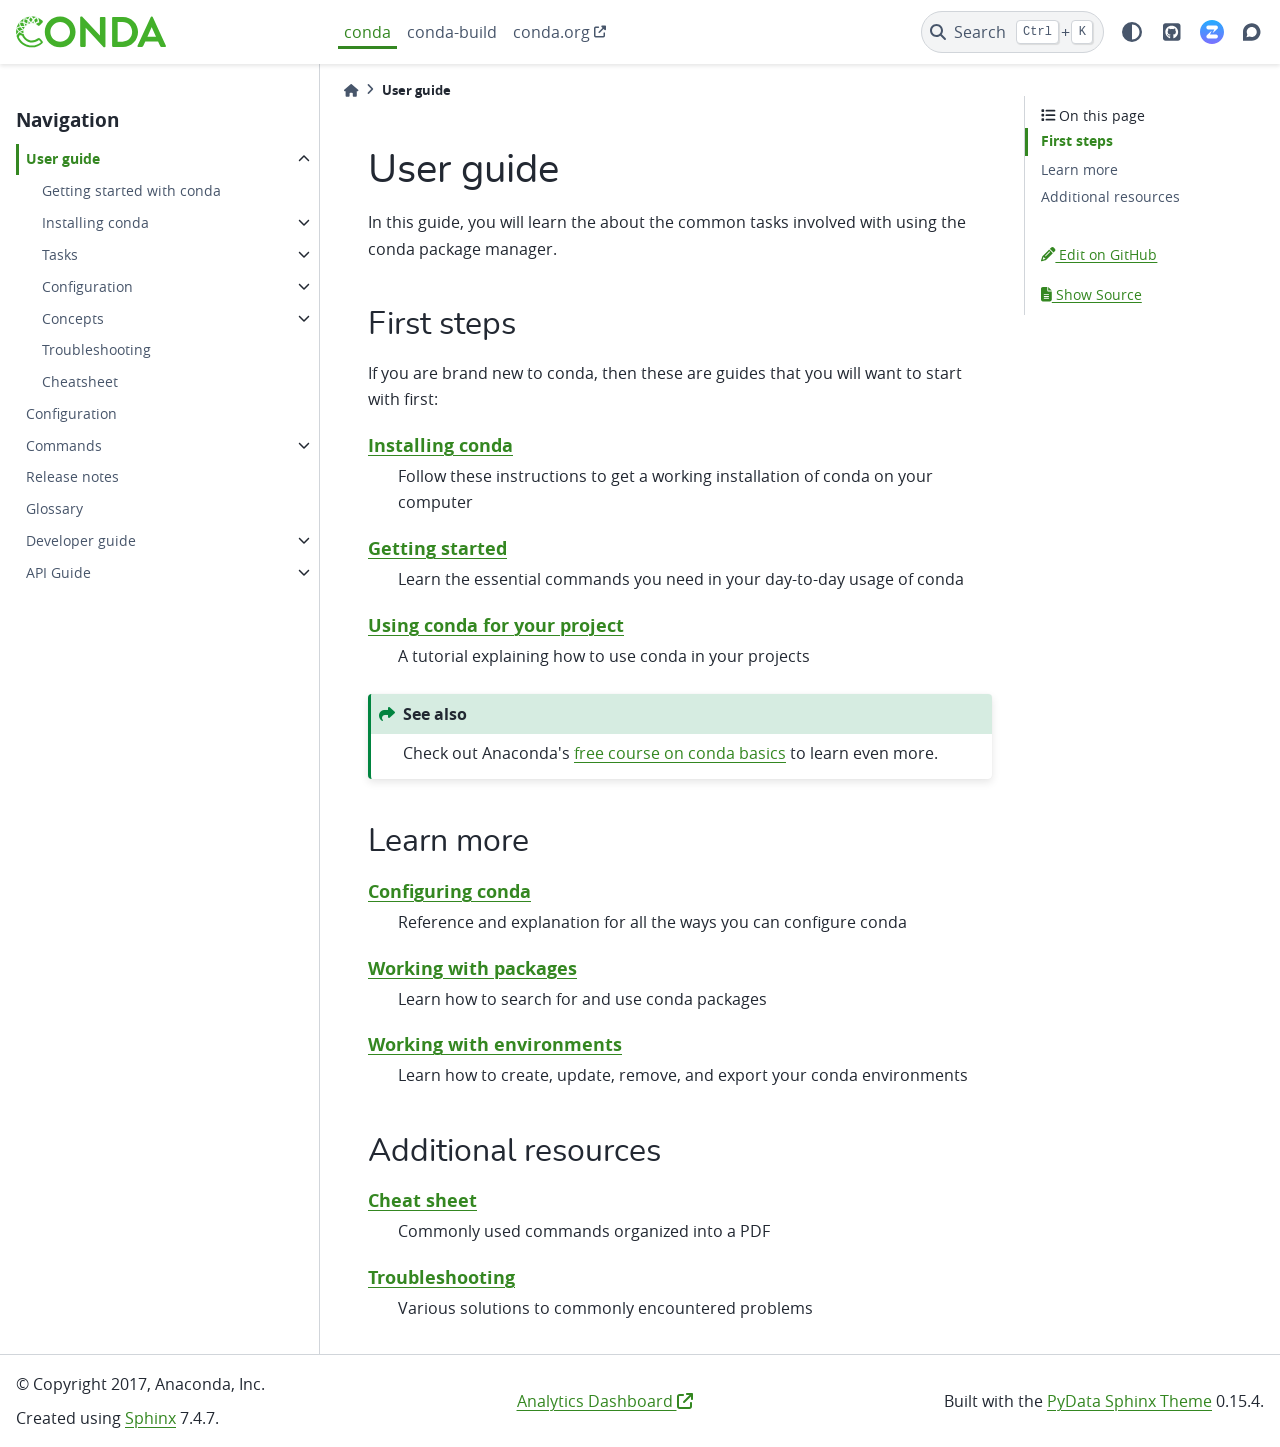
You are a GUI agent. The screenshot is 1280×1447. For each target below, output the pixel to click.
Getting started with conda (131, 190)
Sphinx (150, 1418)
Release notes (72, 476)
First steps (1077, 141)
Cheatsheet (80, 381)
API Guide (58, 572)
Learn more (1079, 169)
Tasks (60, 254)
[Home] (351, 90)
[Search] (1012, 32)
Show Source (1091, 294)
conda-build (452, 32)
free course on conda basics (680, 753)
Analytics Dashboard (605, 1401)
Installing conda (95, 222)
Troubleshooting (96, 349)
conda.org (551, 32)
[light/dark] (1132, 32)
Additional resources (1110, 196)
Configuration (87, 286)
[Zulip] (1212, 32)
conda (367, 32)
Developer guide (81, 540)
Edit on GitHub (1099, 254)
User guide (63, 159)
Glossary (54, 508)
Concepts (73, 318)
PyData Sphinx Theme (1129, 1401)
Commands (64, 445)
